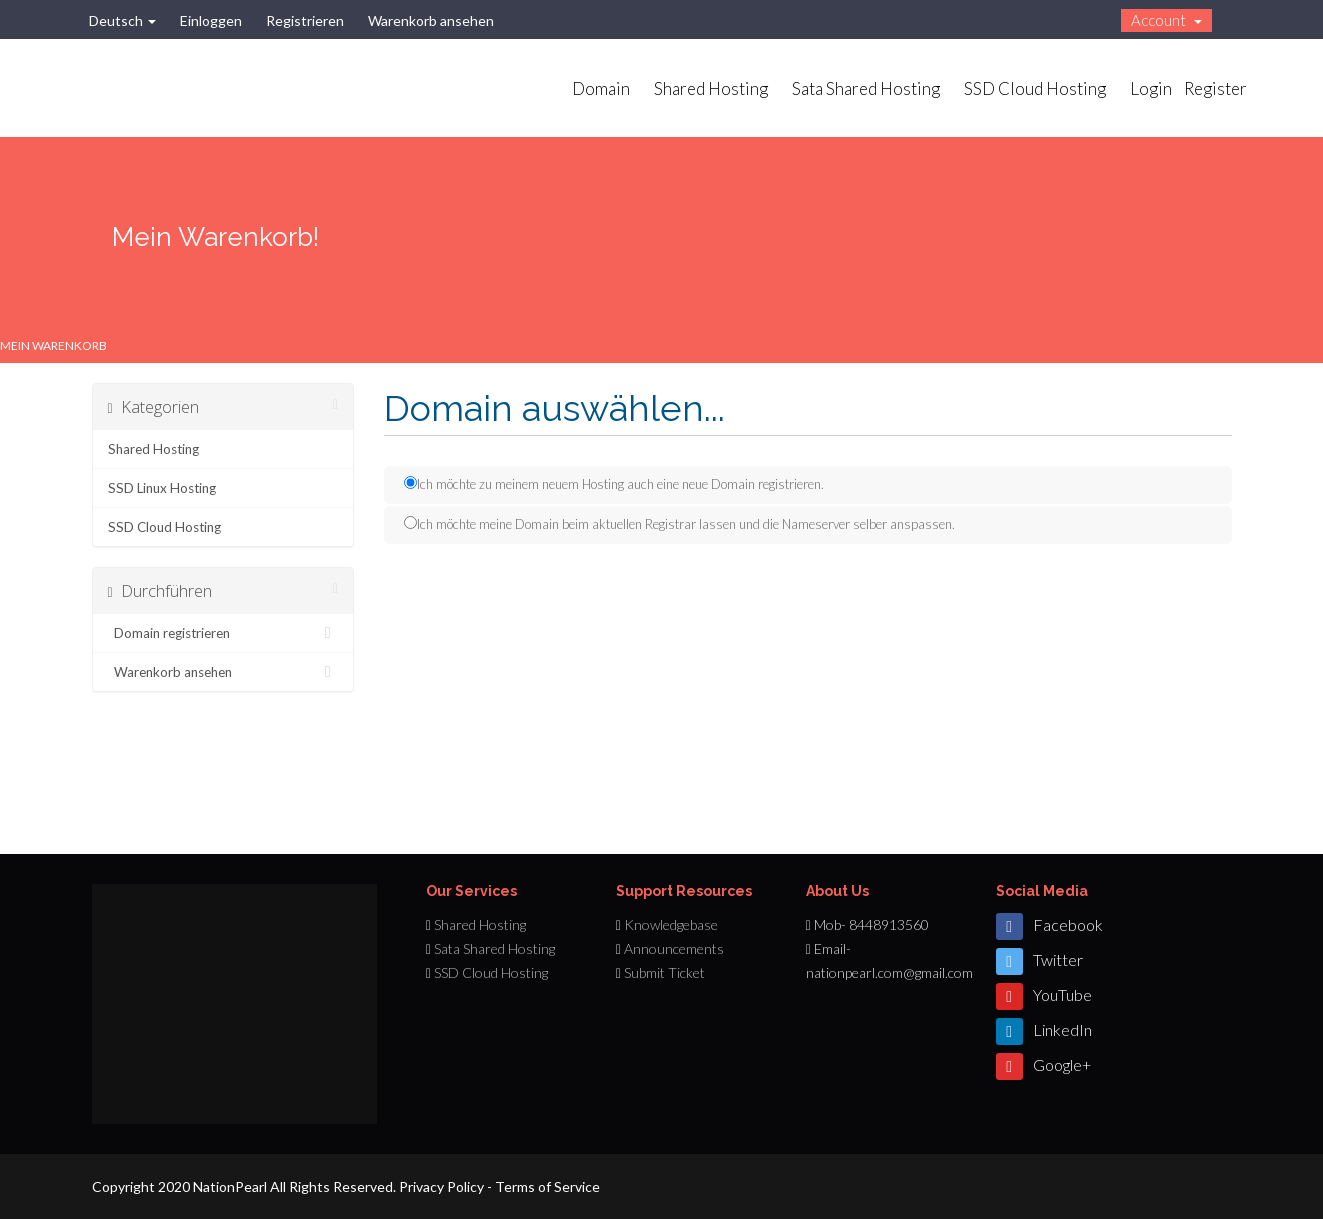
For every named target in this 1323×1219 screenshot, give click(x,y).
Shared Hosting (711, 88)
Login (1151, 88)
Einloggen (211, 20)
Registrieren (305, 20)
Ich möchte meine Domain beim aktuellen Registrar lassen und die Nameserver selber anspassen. (679, 524)
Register (1215, 88)
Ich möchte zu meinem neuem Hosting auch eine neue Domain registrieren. (614, 484)
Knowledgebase (671, 924)
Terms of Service (547, 1186)
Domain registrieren (223, 633)
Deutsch (122, 20)
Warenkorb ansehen (431, 20)
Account (1166, 20)
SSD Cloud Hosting (1035, 88)
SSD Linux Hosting (162, 488)
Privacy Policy (441, 1186)
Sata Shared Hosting (866, 88)
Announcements (674, 948)
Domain (601, 88)
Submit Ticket (664, 972)
